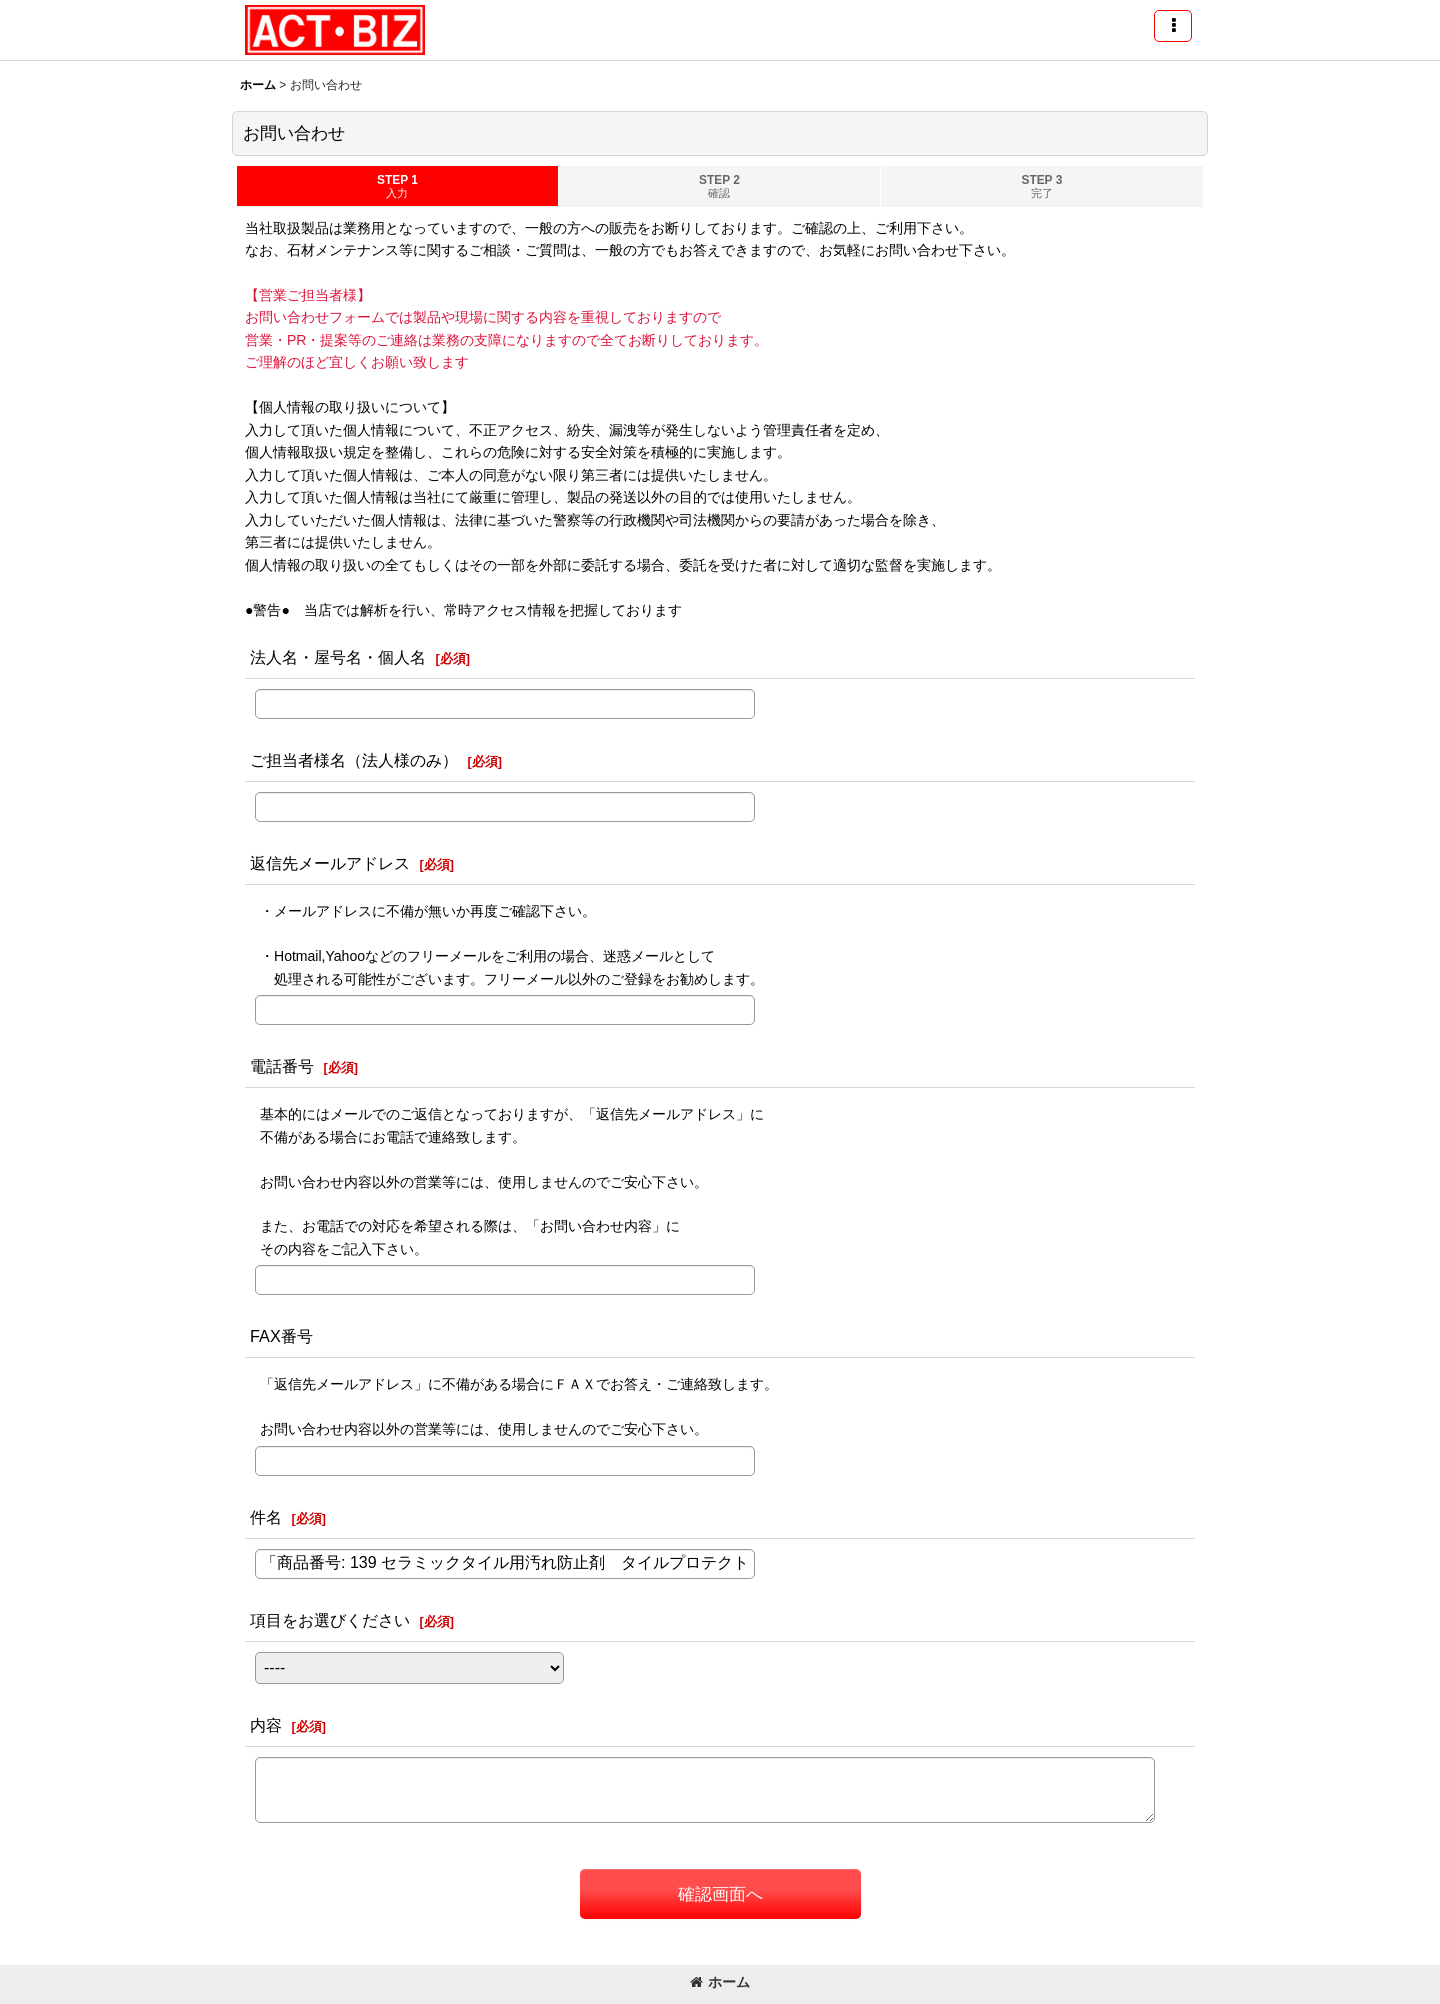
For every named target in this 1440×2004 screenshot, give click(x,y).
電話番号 (282, 1066)
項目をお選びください (330, 1620)
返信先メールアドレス (330, 863)
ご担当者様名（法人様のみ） (354, 760)
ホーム (720, 1982)
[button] (1173, 26)
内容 (266, 1725)
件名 (266, 1517)
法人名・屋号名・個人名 (338, 657)
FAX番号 (281, 1336)
